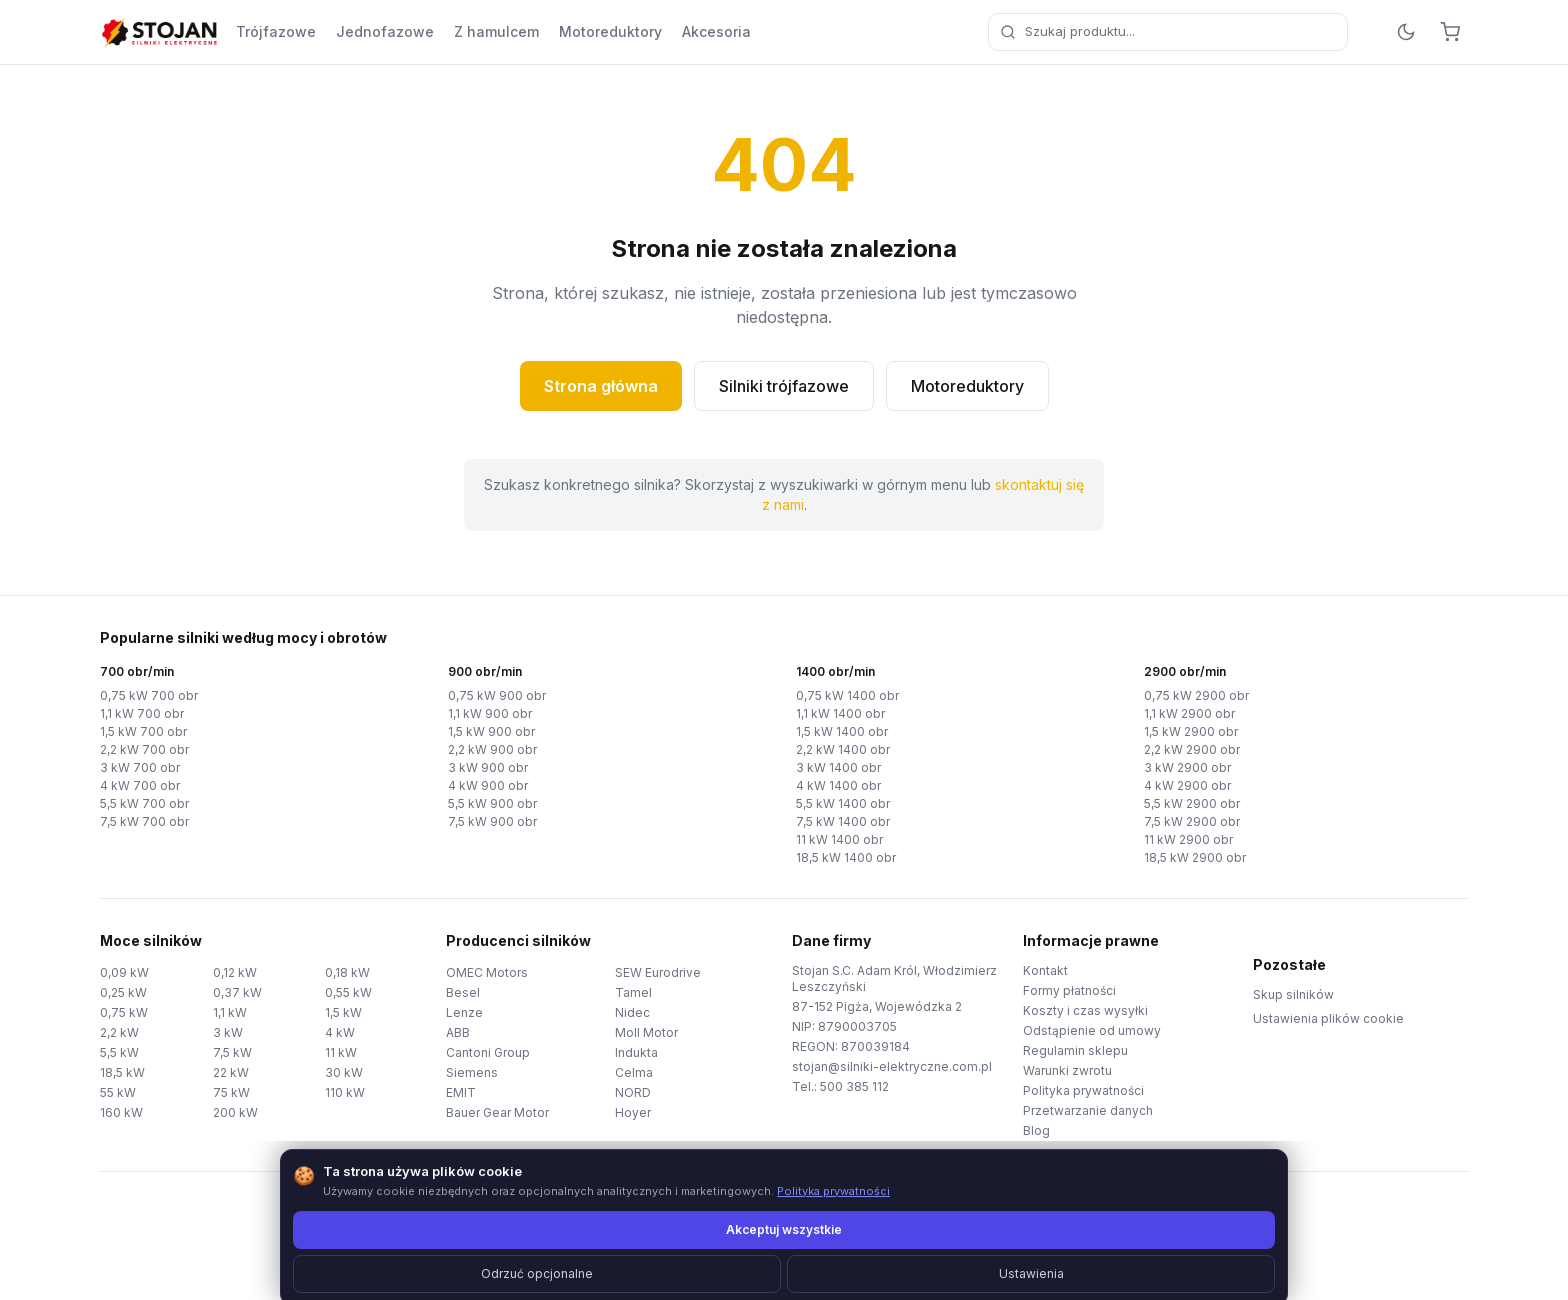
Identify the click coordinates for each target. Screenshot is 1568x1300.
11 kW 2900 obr (1188, 839)
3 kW (228, 1032)
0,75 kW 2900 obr (1196, 695)
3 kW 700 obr (140, 767)
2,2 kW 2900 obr (1192, 749)
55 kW (118, 1092)
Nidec (632, 1012)
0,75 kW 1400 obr (847, 695)
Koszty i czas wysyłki (1085, 1010)
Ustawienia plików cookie (1328, 1018)
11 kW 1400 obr (839, 839)
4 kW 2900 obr (1187, 785)
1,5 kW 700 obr (143, 731)
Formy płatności (1069, 990)
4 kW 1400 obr (838, 785)
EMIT (461, 1092)
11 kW (341, 1052)
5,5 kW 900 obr (492, 803)
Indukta (636, 1052)
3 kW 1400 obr (838, 767)
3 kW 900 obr (488, 767)
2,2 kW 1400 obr (843, 749)
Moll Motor (646, 1032)
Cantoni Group (488, 1052)
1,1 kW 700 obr (142, 713)
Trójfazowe (276, 31)
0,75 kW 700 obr (149, 695)
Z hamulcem (496, 31)
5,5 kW (119, 1052)
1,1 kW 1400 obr (840, 713)
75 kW (231, 1092)
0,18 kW (347, 972)
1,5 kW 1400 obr (842, 731)
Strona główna (601, 386)
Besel (463, 992)
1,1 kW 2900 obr (1189, 713)
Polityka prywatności (1083, 1090)
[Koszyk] (1450, 32)
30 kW (344, 1072)
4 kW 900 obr (488, 785)
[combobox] (1168, 32)
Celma (634, 1072)
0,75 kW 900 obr (497, 695)
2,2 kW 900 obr (492, 749)
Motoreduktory (610, 31)
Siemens (472, 1072)
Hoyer (633, 1112)
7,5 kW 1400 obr (843, 821)
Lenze (464, 1012)
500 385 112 (854, 1086)
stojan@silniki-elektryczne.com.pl (892, 1066)
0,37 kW (237, 992)
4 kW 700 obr (140, 785)
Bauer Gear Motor (497, 1112)
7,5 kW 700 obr (144, 821)
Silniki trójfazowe (784, 386)
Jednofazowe (385, 31)
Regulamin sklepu (1075, 1050)
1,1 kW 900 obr (490, 713)
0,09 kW (124, 972)
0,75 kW (124, 1012)
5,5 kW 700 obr (144, 803)
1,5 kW (343, 1012)
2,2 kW (119, 1032)
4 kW (340, 1032)
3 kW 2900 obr (1187, 767)
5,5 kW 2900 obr (1192, 803)
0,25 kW (123, 992)
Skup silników (1293, 994)
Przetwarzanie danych (1088, 1110)
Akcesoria (716, 31)
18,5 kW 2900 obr (1195, 857)
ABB (458, 1032)
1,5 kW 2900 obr (1191, 731)
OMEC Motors (487, 972)
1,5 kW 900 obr (491, 731)
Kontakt (1045, 970)
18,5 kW (122, 1072)
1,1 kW (230, 1012)
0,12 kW (235, 972)
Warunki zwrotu (1067, 1070)
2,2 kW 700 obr (144, 749)
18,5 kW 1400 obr (846, 857)
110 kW (345, 1092)
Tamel (633, 992)
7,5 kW (232, 1052)
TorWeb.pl (921, 1259)
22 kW (231, 1072)
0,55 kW (348, 992)
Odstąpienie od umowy (1092, 1030)
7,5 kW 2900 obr (1192, 821)
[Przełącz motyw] (1406, 32)
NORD (633, 1092)
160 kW (121, 1112)
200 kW (235, 1112)
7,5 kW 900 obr (492, 821)
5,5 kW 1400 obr (843, 803)
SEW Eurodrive (658, 972)
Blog (1036, 1130)
